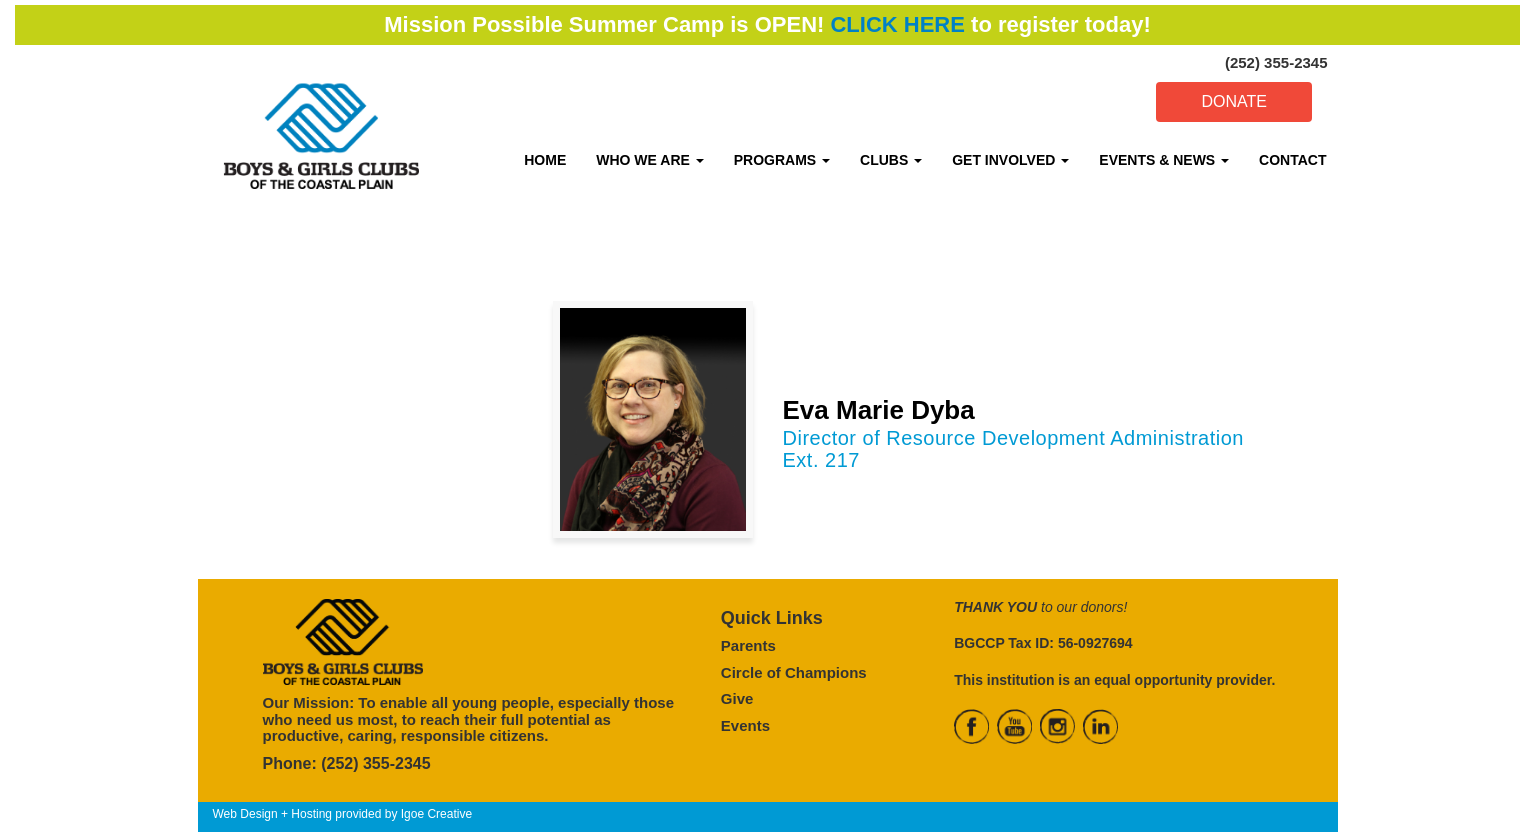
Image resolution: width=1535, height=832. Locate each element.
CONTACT (1292, 160)
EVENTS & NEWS (1164, 160)
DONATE (1233, 101)
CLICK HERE (897, 24)
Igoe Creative (436, 814)
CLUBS (891, 160)
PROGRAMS (782, 160)
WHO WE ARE (649, 160)
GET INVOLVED (1010, 160)
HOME (545, 160)
